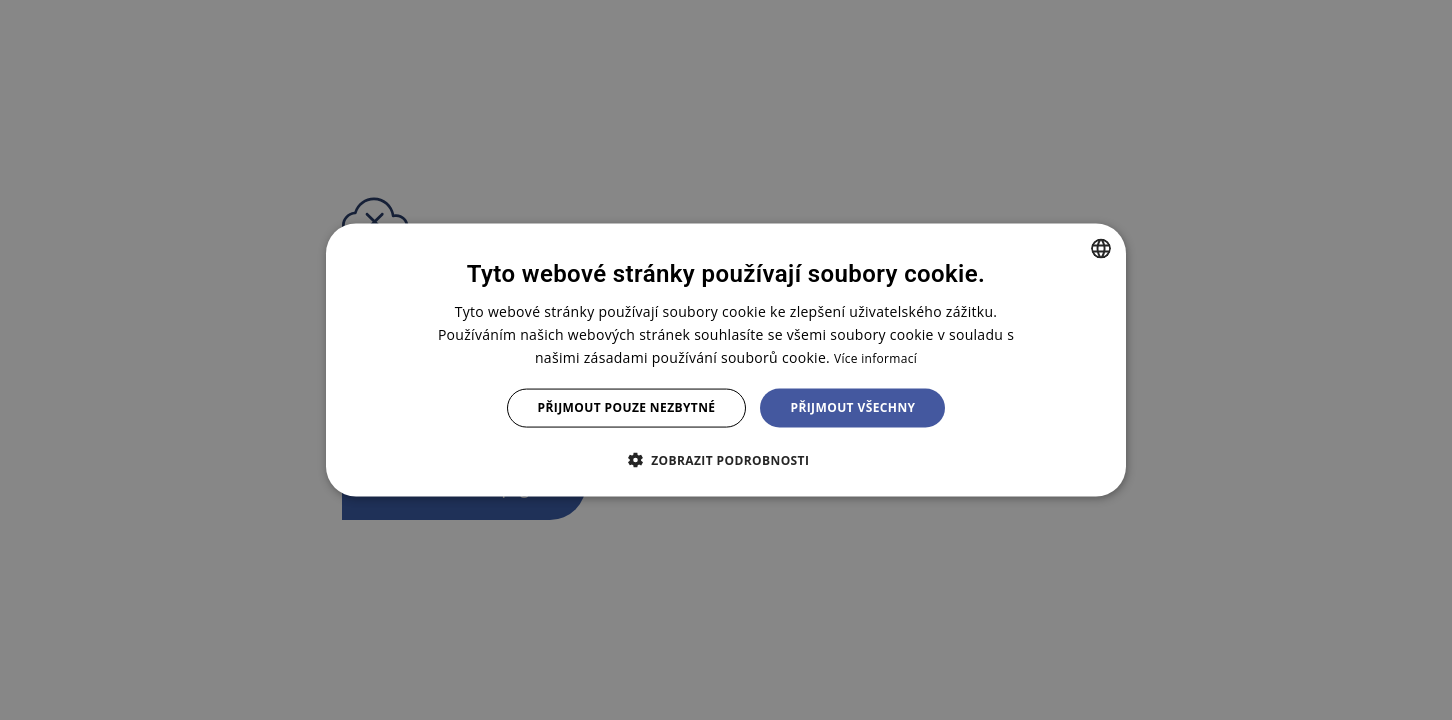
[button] (726, 459)
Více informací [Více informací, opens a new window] (875, 358)
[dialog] (726, 360)
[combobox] (1101, 249)
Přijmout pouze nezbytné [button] (627, 407)
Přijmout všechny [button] (852, 407)
